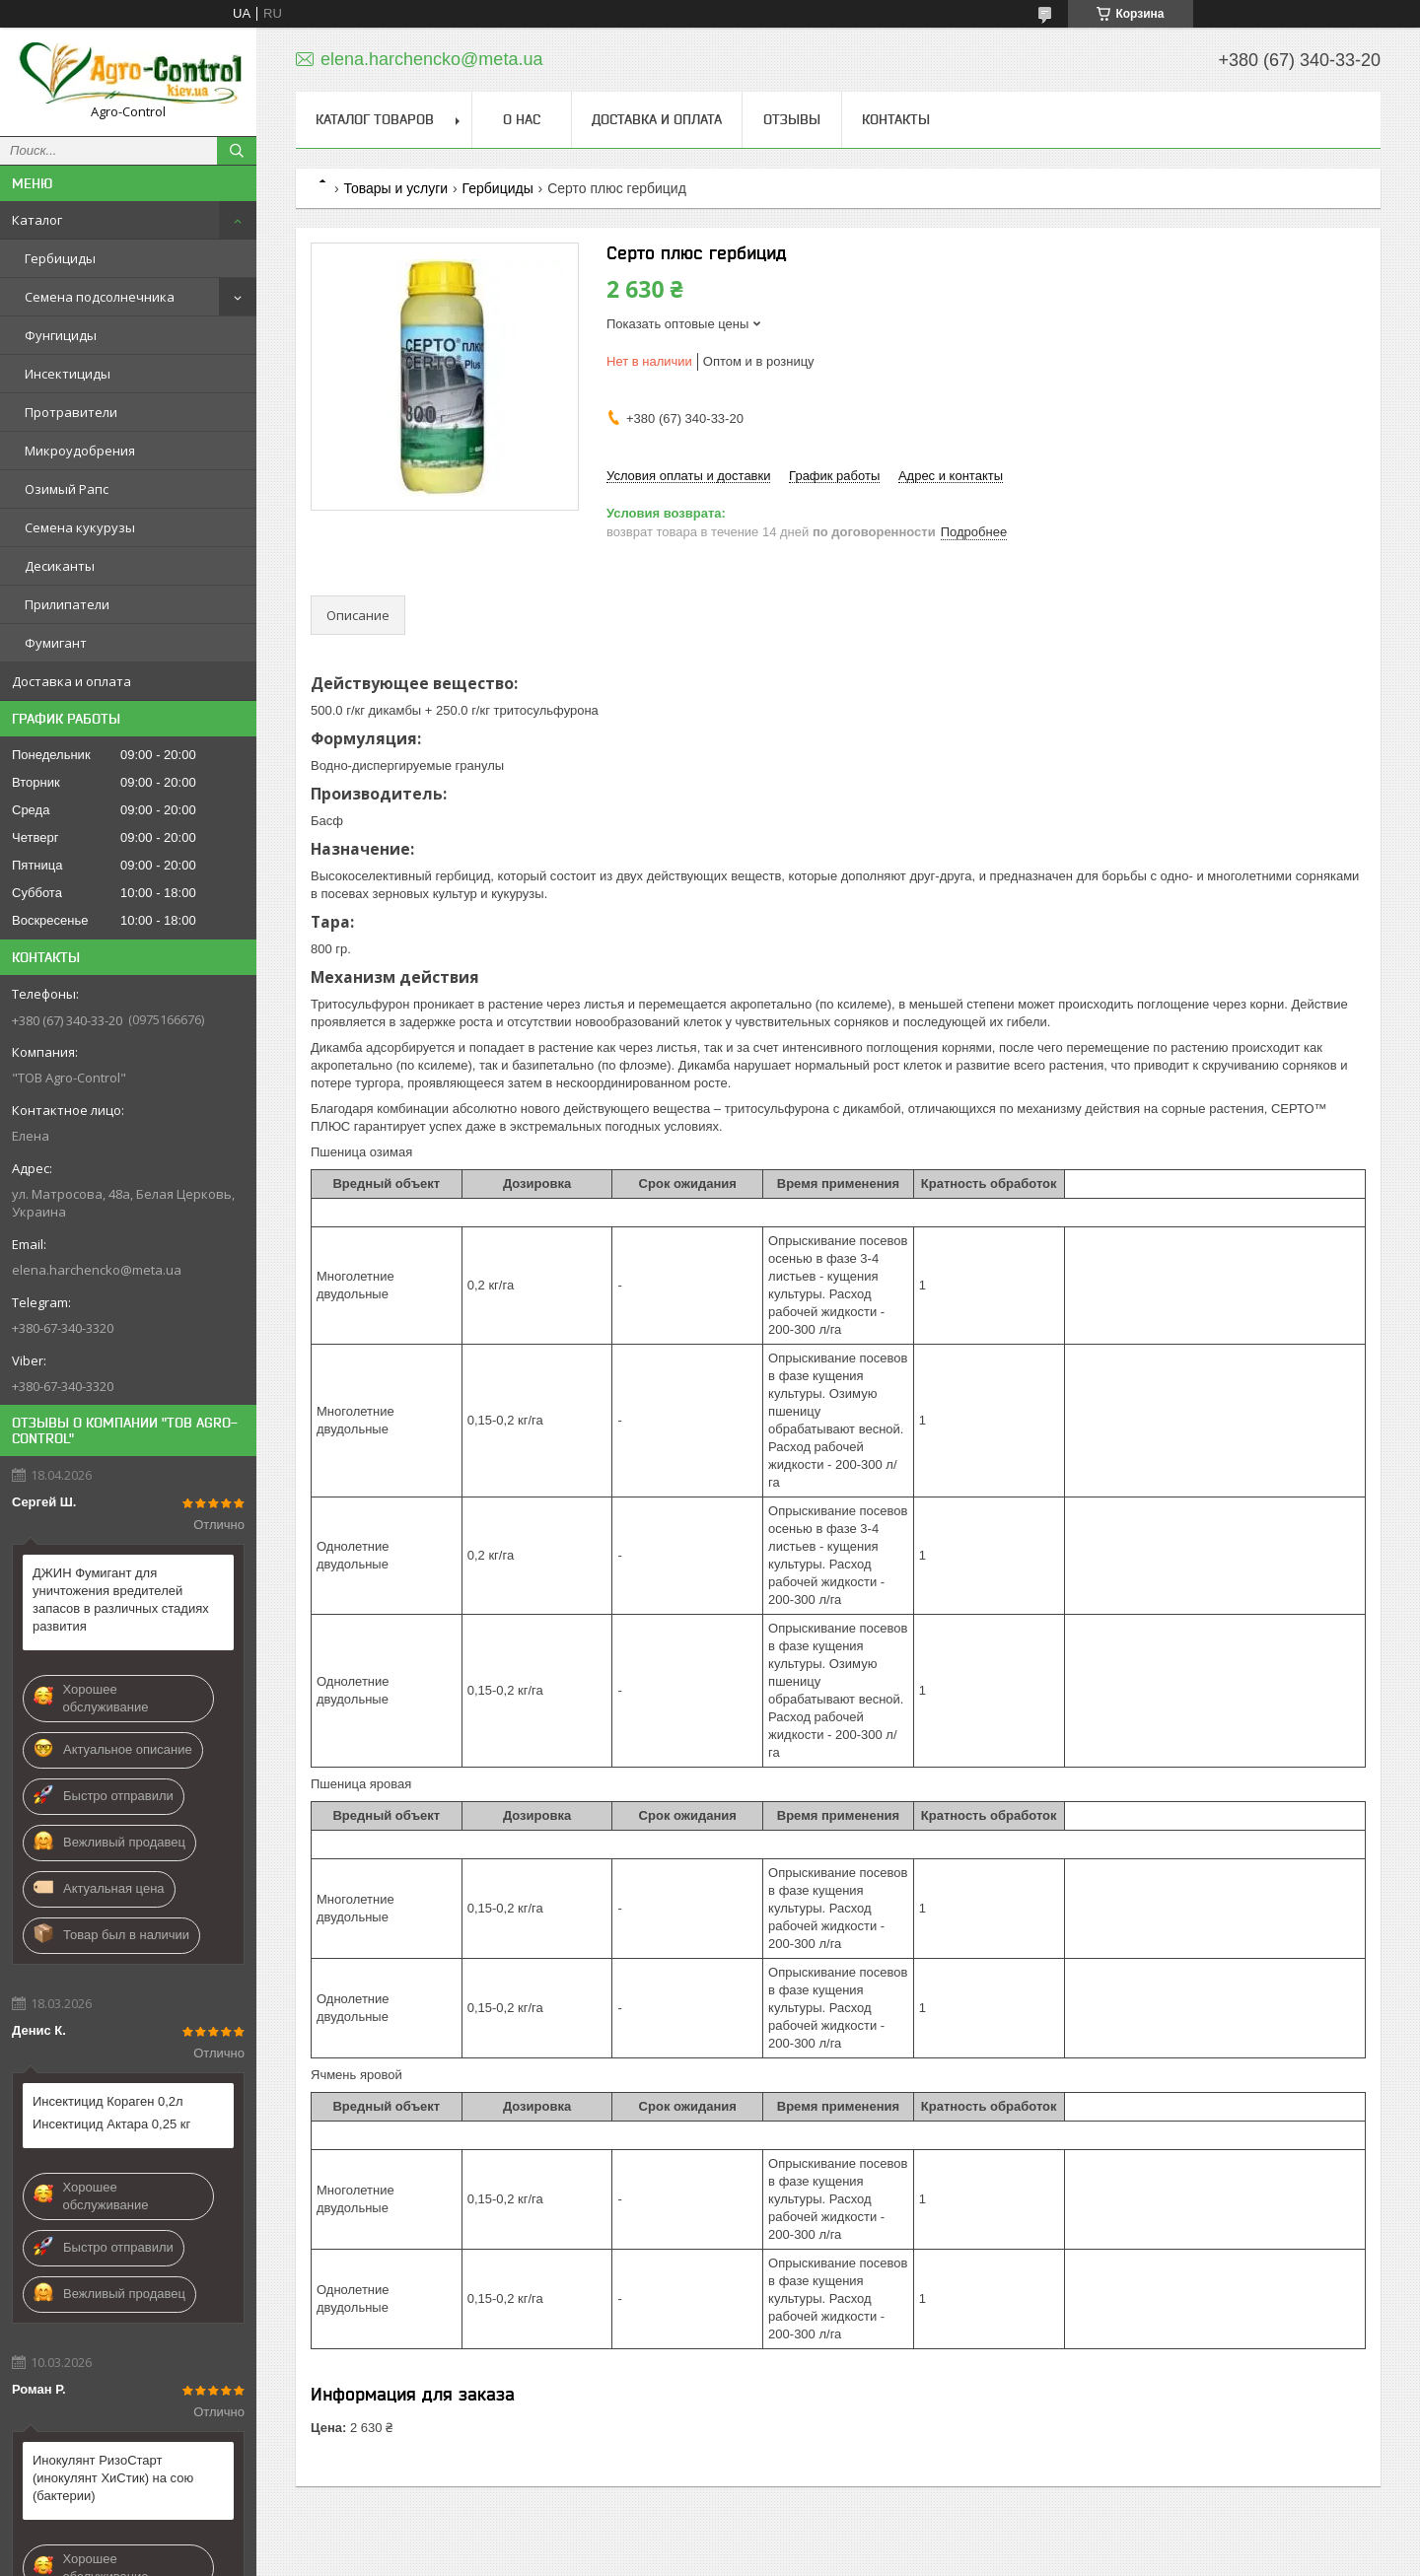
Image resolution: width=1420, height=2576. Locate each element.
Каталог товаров (375, 119)
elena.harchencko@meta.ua (96, 1270)
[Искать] (236, 151)
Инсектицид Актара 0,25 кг (111, 2124)
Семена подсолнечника (100, 297)
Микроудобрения (80, 450)
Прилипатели (67, 604)
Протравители (71, 412)
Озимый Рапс (66, 489)
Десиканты (60, 566)
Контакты (896, 119)
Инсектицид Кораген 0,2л (108, 2101)
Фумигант (56, 643)
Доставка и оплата (71, 681)
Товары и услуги (395, 188)
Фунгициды (61, 335)
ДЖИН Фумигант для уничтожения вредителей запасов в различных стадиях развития (121, 1600)
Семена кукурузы (80, 527)
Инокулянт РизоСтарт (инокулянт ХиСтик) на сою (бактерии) (113, 2478)
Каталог (37, 220)
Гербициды (60, 258)
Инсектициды (67, 374)
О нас (521, 119)
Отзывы (791, 119)
